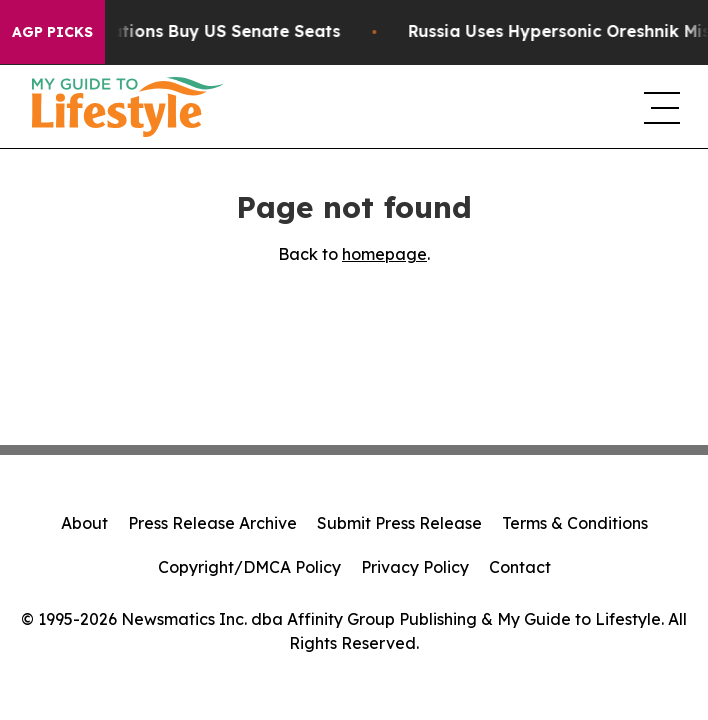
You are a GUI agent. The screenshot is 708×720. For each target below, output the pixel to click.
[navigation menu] (660, 107)
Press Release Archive (212, 523)
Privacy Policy (415, 567)
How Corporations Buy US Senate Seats (188, 31)
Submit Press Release (399, 523)
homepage (384, 254)
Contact (520, 567)
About (84, 523)
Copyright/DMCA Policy (249, 567)
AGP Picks (52, 32)
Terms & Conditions (575, 523)
